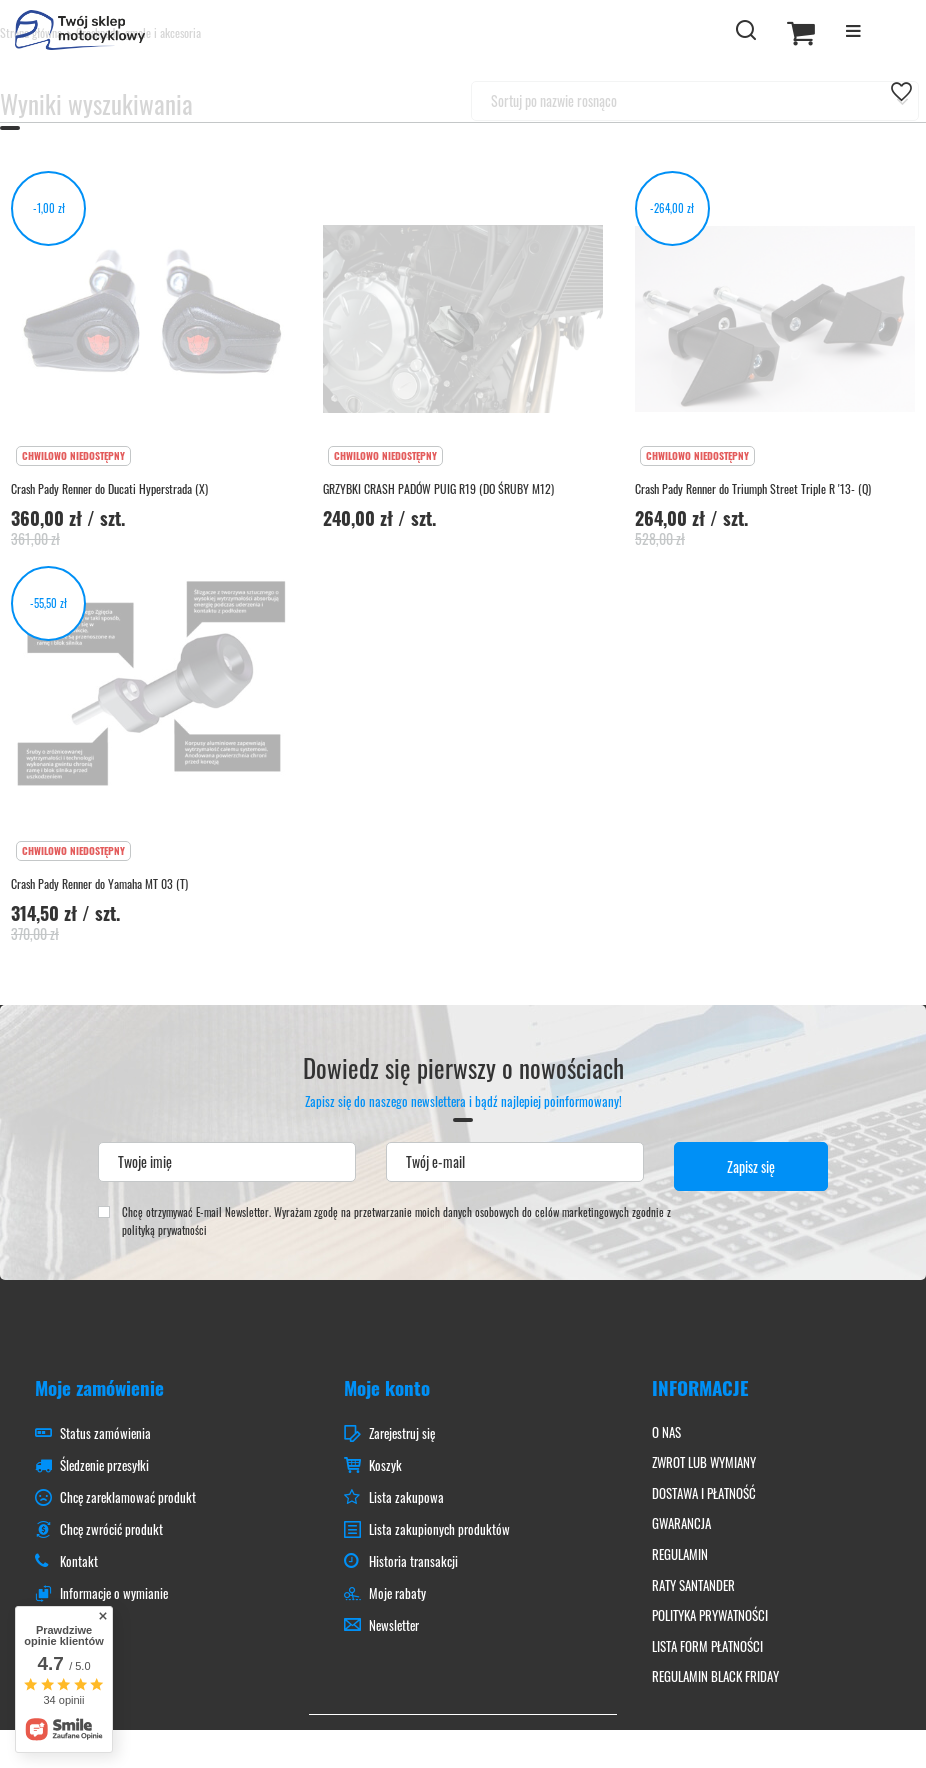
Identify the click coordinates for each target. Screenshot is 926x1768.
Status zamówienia (105, 1434)
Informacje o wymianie (114, 1594)
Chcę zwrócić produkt (111, 1530)
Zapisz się (751, 1166)
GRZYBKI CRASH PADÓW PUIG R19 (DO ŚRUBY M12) (438, 489)
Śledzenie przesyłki (104, 1466)
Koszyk (385, 1466)
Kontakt (79, 1562)
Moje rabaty (397, 1594)
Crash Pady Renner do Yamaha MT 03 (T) (99, 884)
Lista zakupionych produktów (439, 1530)
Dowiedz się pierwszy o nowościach (463, 1081)
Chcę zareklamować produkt (128, 1498)
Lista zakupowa (406, 1498)
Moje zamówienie (99, 1387)
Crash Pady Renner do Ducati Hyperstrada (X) (109, 489)
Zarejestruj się (402, 1434)
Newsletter (394, 1626)
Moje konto (387, 1387)
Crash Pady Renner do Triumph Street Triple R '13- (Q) (753, 489)
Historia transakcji (413, 1562)
